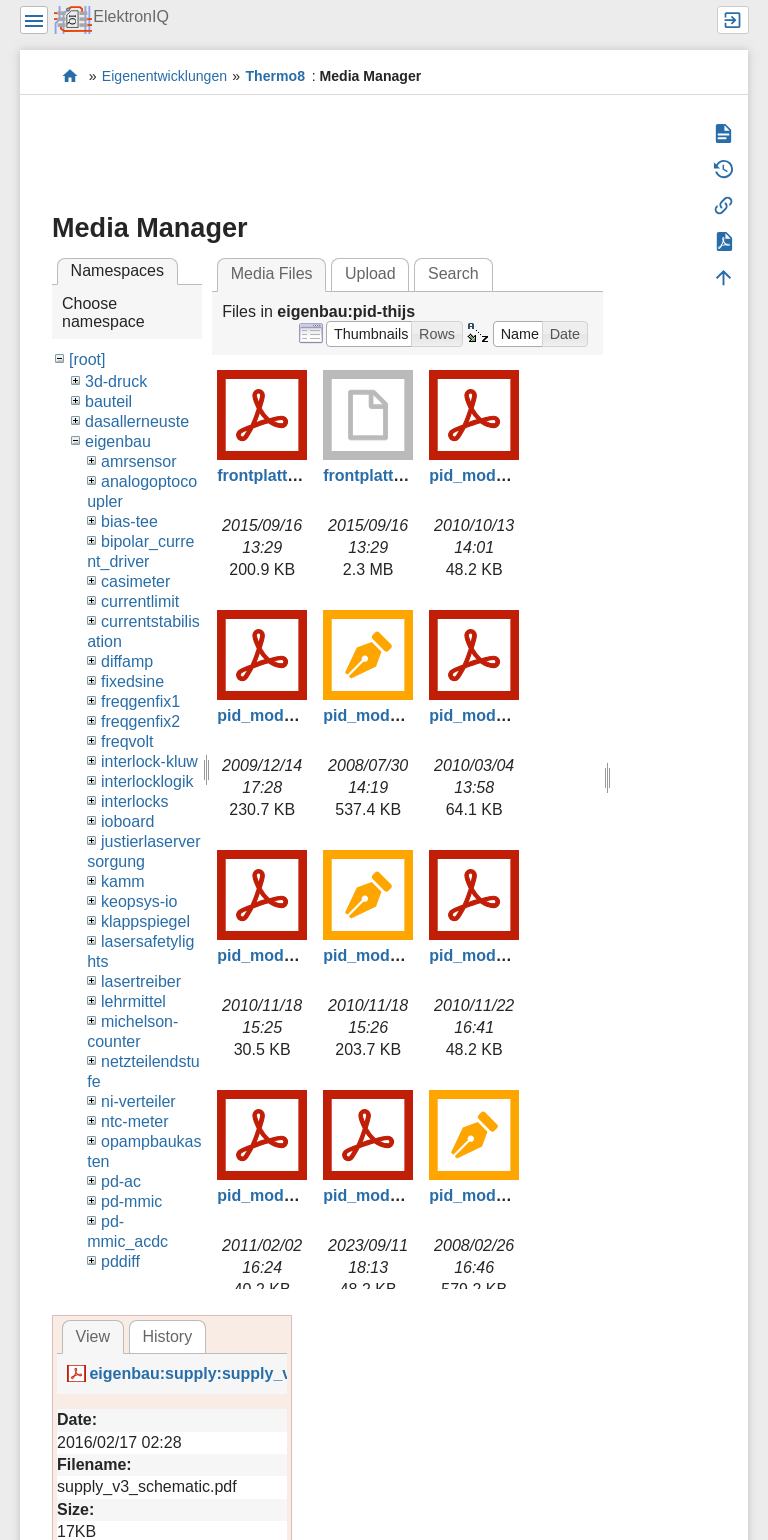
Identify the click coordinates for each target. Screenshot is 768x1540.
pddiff (120, 1261)
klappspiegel (145, 921)
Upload (370, 273)
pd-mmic (131, 1201)
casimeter (135, 581)
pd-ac (121, 1181)
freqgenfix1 (140, 701)
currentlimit (140, 601)
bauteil (108, 401)
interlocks (135, 801)
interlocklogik (147, 781)
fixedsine (132, 681)
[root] (87, 359)
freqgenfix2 (140, 721)
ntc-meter (135, 1121)
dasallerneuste (137, 421)
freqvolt (127, 741)
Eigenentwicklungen (164, 76)
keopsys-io (139, 901)
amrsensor (139, 461)
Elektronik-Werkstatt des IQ (70, 75)
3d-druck (116, 381)
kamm (123, 881)
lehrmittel (133, 1001)
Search (453, 273)
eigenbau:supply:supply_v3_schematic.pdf (252, 1373)
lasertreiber (141, 981)
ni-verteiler (138, 1101)
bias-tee (129, 521)
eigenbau (118, 441)
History (167, 1336)
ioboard (127, 821)
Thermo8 (275, 76)
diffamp (127, 661)
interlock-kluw (149, 761)
